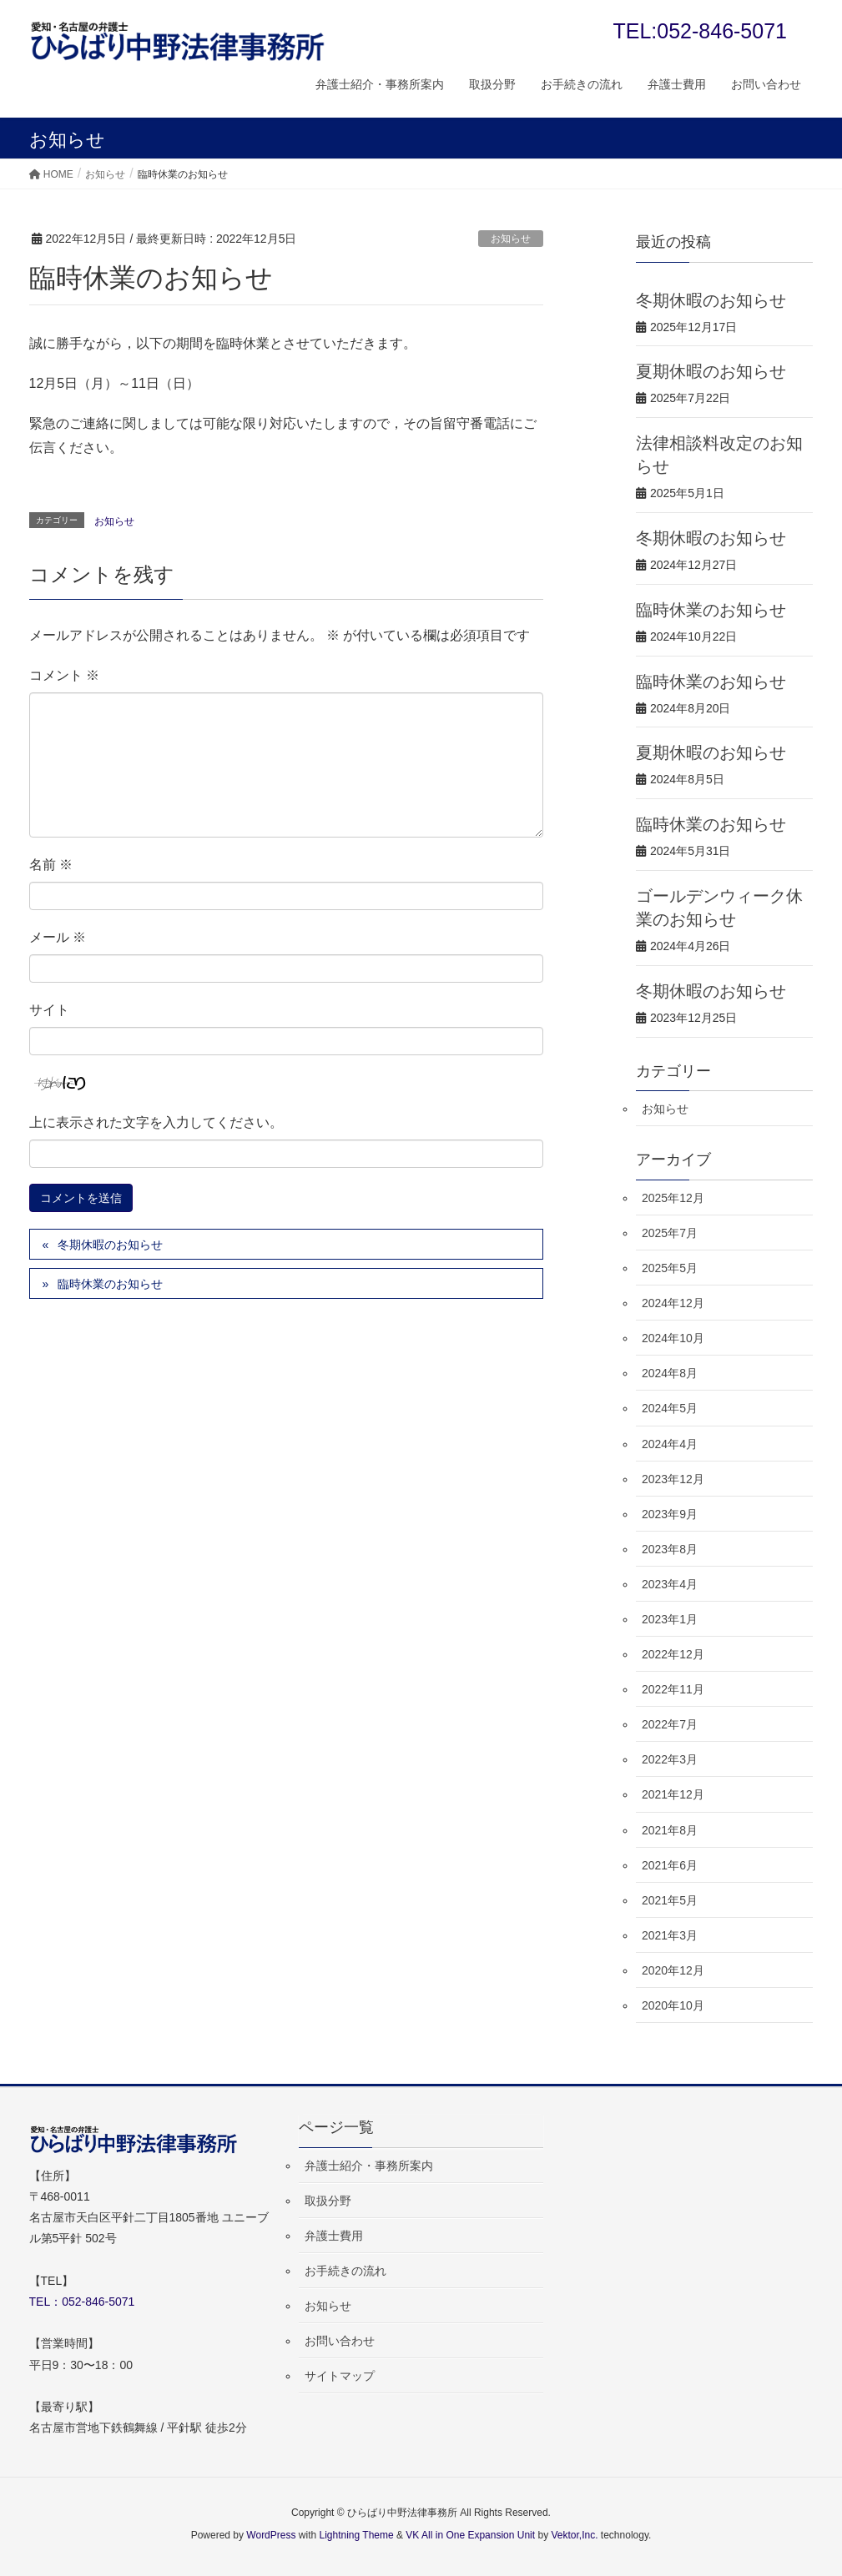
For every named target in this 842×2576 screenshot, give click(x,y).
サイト (49, 1010)
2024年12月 (673, 1303)
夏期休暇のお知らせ (711, 371)
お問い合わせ (340, 2340)
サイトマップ (340, 2375)
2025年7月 (670, 1233)
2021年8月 (670, 1830)
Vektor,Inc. (574, 2535)
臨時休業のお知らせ (110, 1284)
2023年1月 (670, 1619)
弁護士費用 (334, 2235)
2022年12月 (673, 1654)
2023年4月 (670, 1584)
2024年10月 (673, 1338)
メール (57, 937)
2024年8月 (670, 1373)
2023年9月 (670, 1514)
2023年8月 (670, 1549)
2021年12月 (673, 1794)
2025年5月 (670, 1268)
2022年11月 (673, 1689)
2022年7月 (670, 1724)
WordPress (270, 2535)
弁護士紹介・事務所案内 (369, 2165)
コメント (64, 675)
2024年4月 (670, 1444)
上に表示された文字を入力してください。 (156, 1122)
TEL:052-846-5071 (700, 31)
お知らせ (511, 238)
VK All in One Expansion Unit (470, 2535)
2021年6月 (670, 1865)
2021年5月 (670, 1900)
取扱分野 (328, 2200)
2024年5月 (670, 1408)
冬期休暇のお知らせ (110, 1244)
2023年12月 (673, 1479)
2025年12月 (673, 1198)
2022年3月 (670, 1759)
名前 (51, 865)
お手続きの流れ (345, 2270)
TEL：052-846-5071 (82, 2301)
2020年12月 (673, 1970)
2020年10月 (673, 2005)
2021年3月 (670, 1935)
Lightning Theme (357, 2535)
